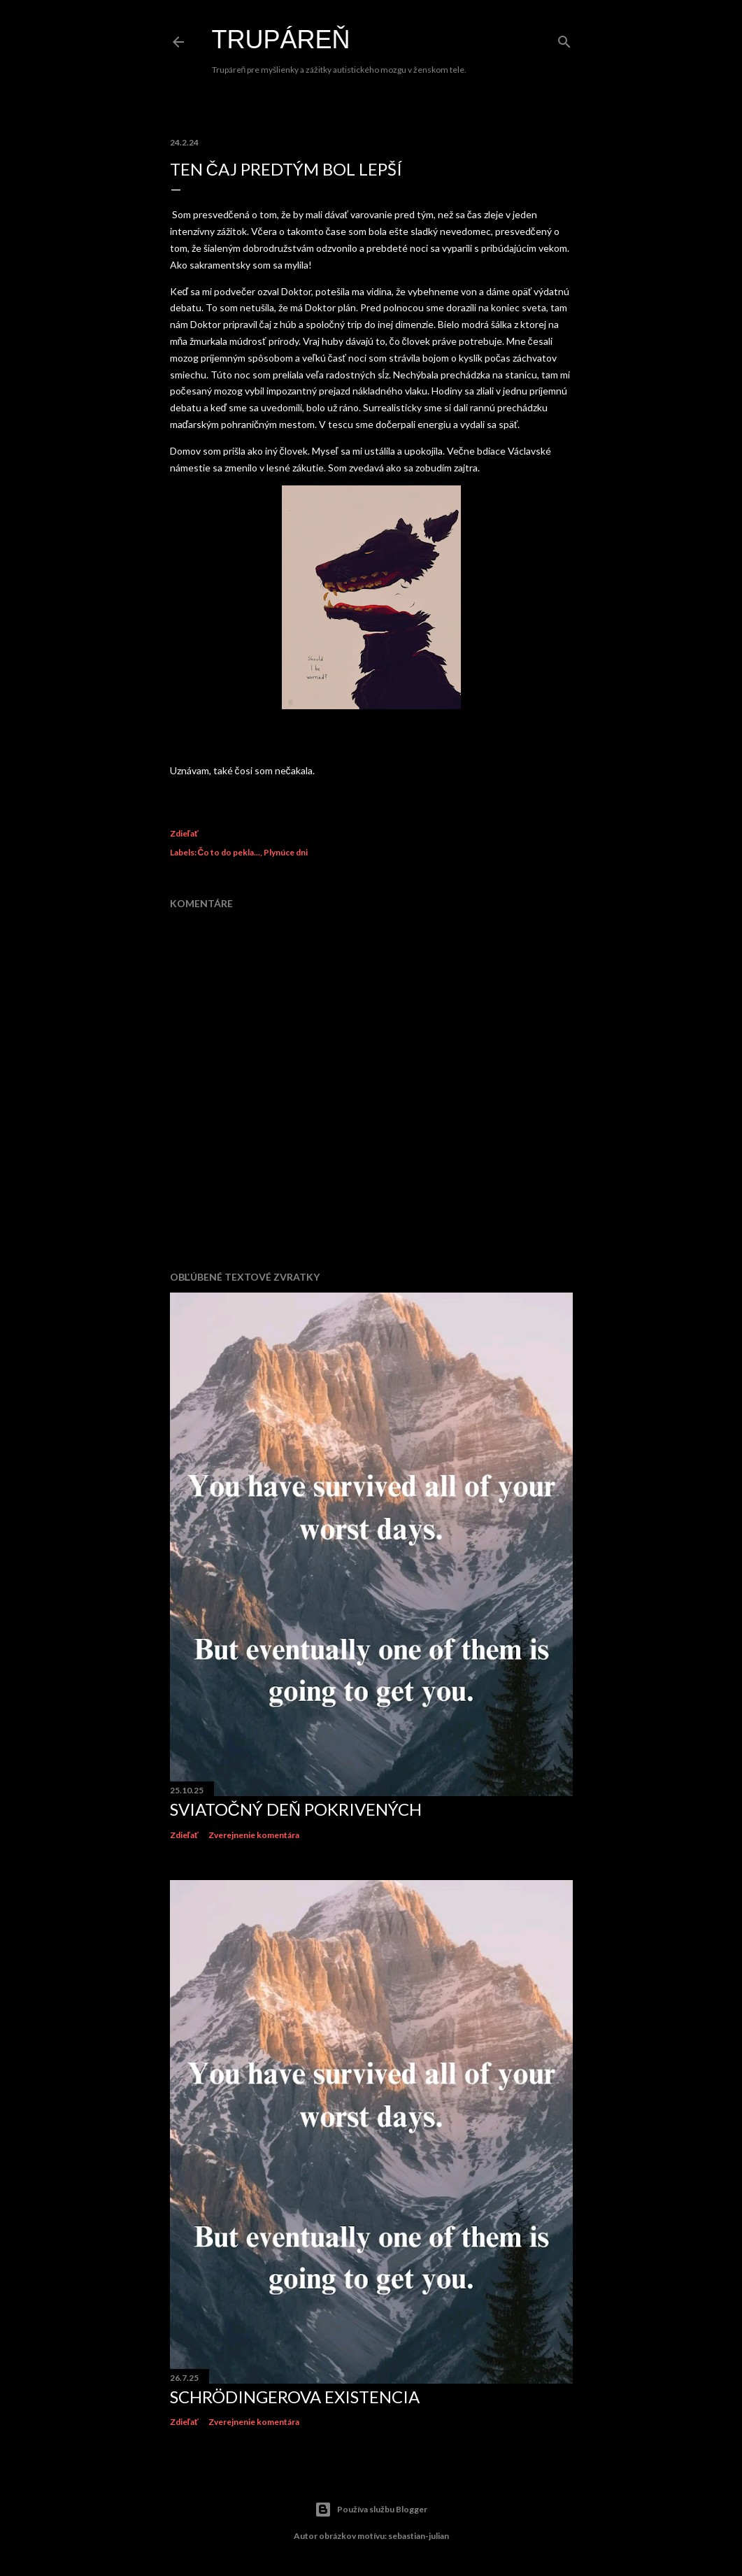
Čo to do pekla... (229, 852)
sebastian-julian (418, 2536)
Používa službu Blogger (371, 2509)
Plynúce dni (286, 852)
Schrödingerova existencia (295, 2396)
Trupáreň (281, 39)
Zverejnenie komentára (253, 1835)
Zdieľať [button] (184, 833)
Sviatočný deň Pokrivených (296, 1809)
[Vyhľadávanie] (564, 38)
